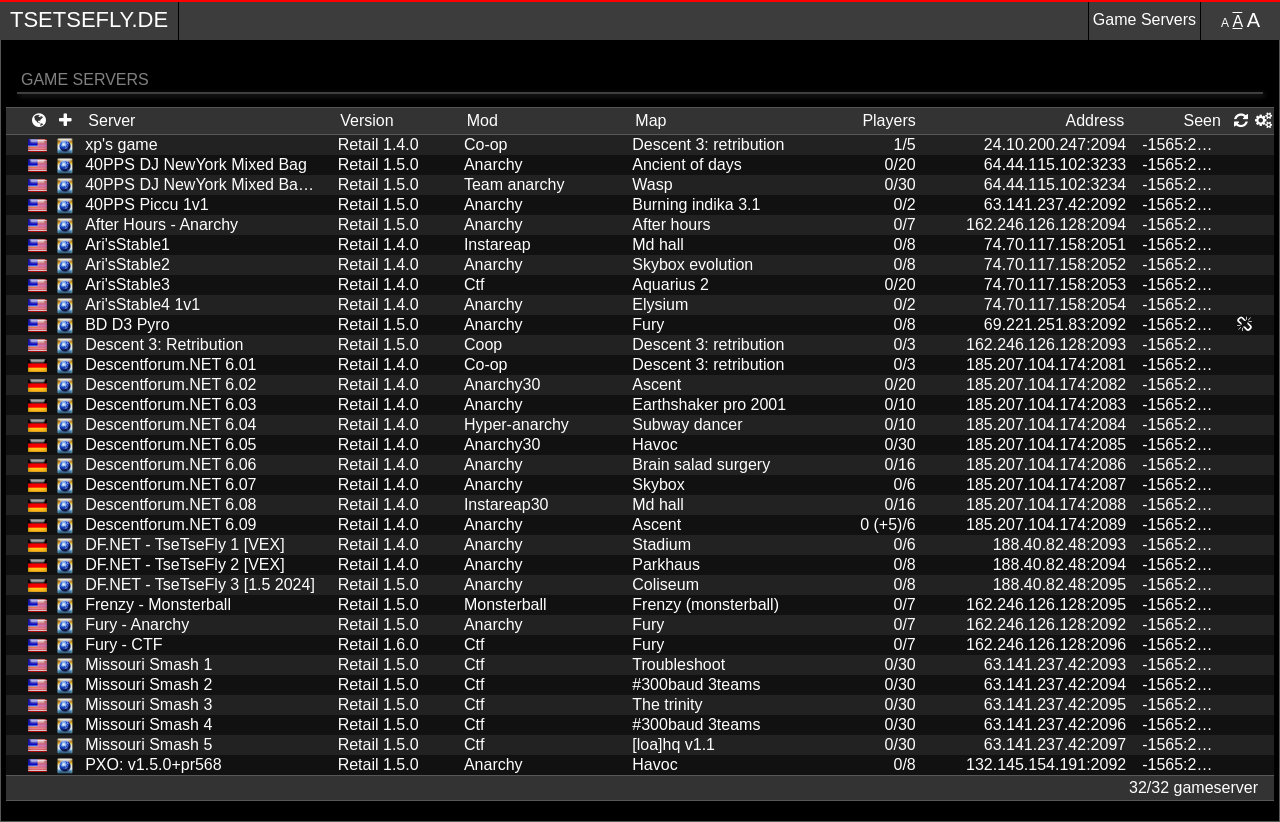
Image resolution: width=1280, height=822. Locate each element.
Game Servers (1144, 19)
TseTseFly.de (89, 19)
